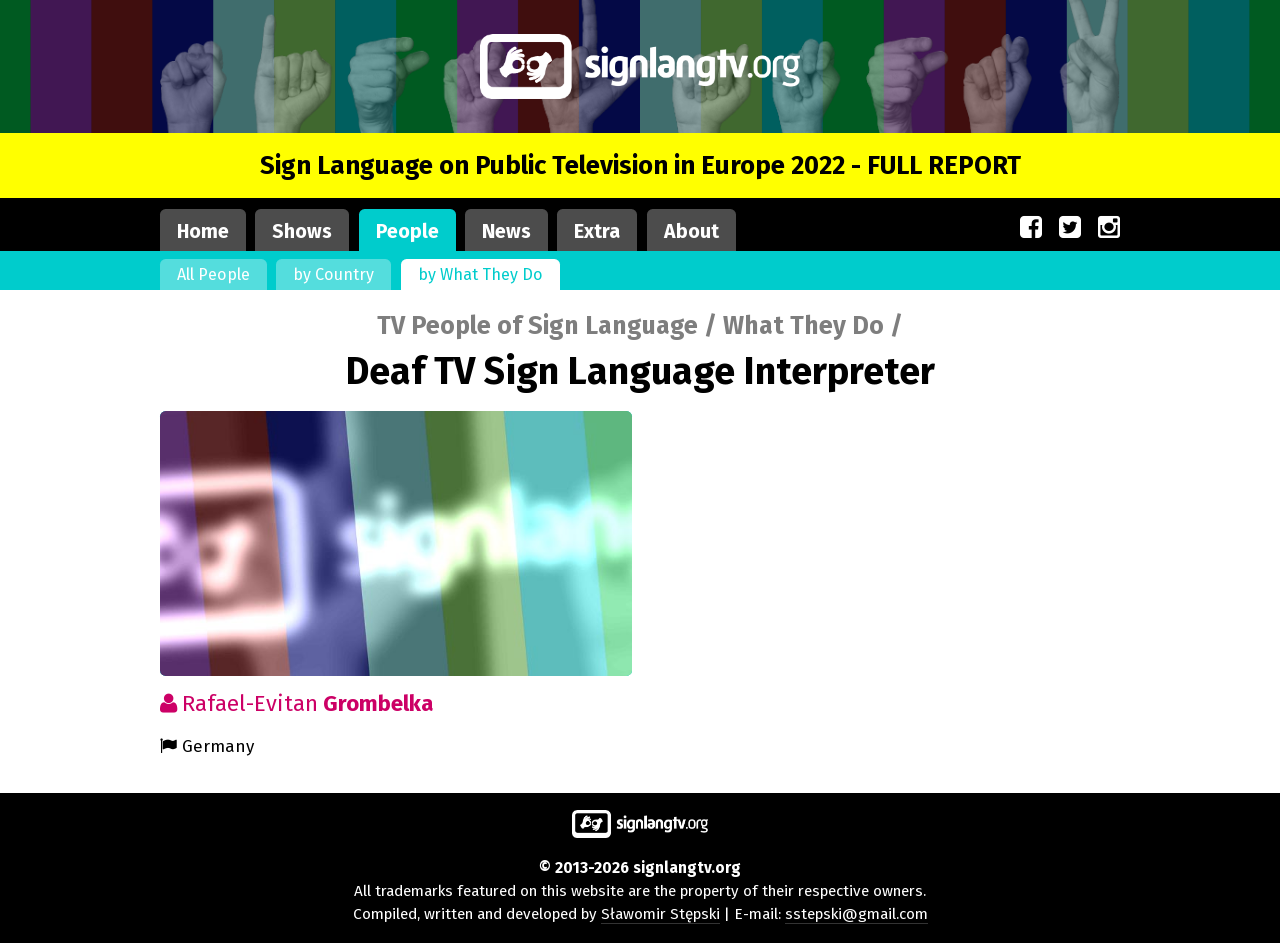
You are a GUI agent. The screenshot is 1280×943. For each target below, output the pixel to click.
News (506, 231)
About (691, 231)
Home (203, 231)
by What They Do (480, 274)
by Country (333, 274)
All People (213, 274)
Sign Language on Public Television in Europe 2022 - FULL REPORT (640, 165)
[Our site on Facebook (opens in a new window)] (1031, 228)
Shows (302, 231)
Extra (597, 231)
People (407, 231)
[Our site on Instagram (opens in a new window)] (1109, 228)
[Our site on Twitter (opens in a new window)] (1070, 228)
